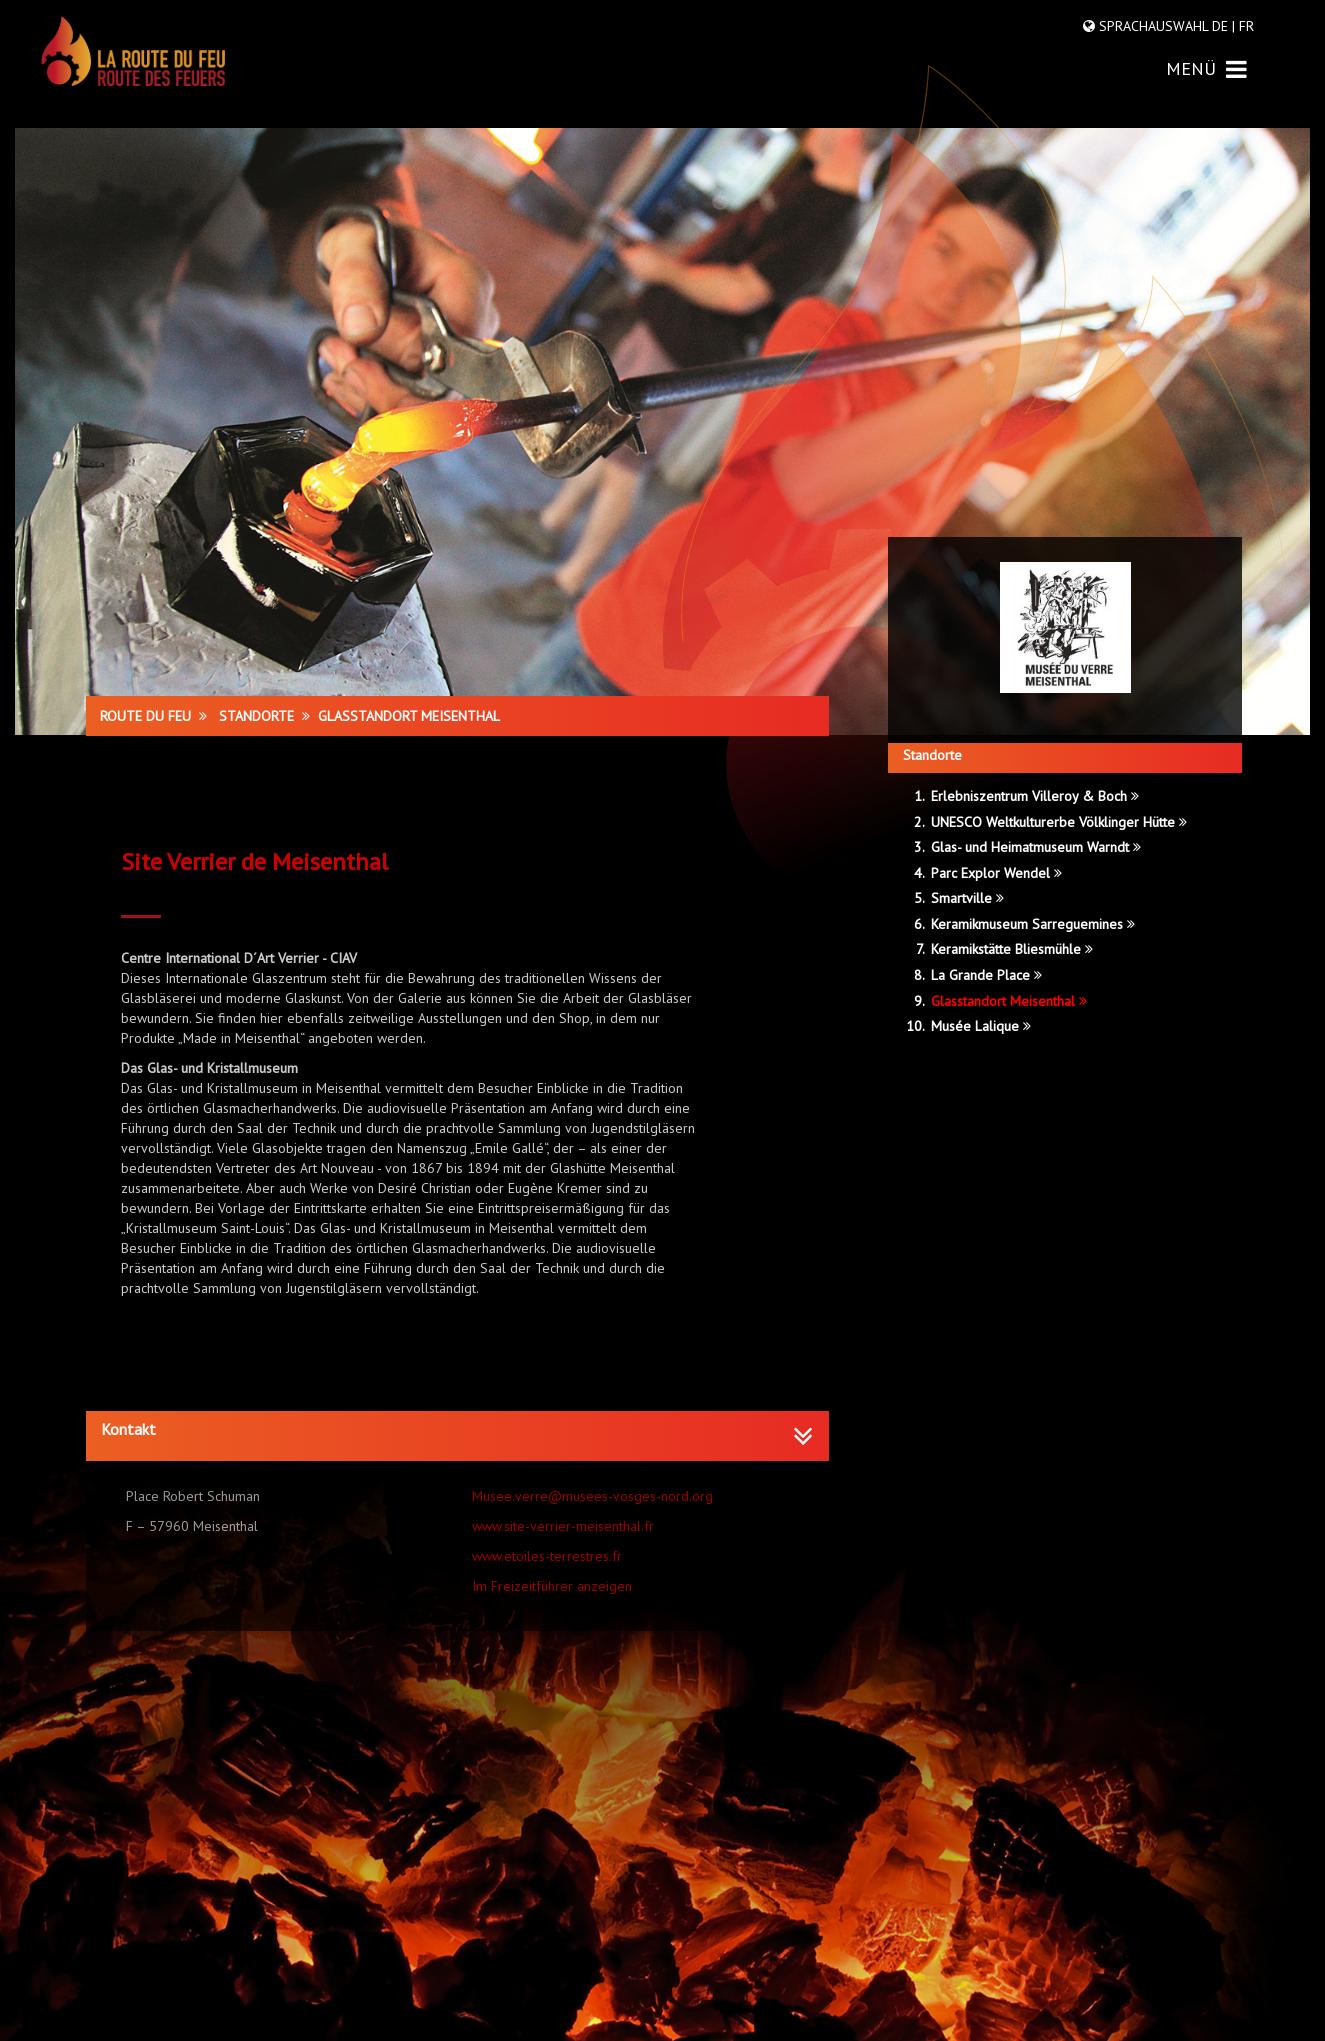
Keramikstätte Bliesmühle (1012, 949)
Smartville (967, 898)
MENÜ (1206, 68)
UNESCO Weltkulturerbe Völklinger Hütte (1059, 822)
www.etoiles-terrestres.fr (547, 1556)
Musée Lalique (981, 1026)
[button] (457, 1430)
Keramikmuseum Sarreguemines (1033, 924)
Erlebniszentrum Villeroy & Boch (1035, 796)
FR (1244, 26)
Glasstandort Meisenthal (1009, 1001)
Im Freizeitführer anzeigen (552, 1586)
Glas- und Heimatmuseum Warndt (1036, 847)
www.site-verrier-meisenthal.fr (563, 1526)
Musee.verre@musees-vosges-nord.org (592, 1496)
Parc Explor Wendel (996, 873)
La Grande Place (986, 975)
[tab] (457, 1436)
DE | (1223, 26)
